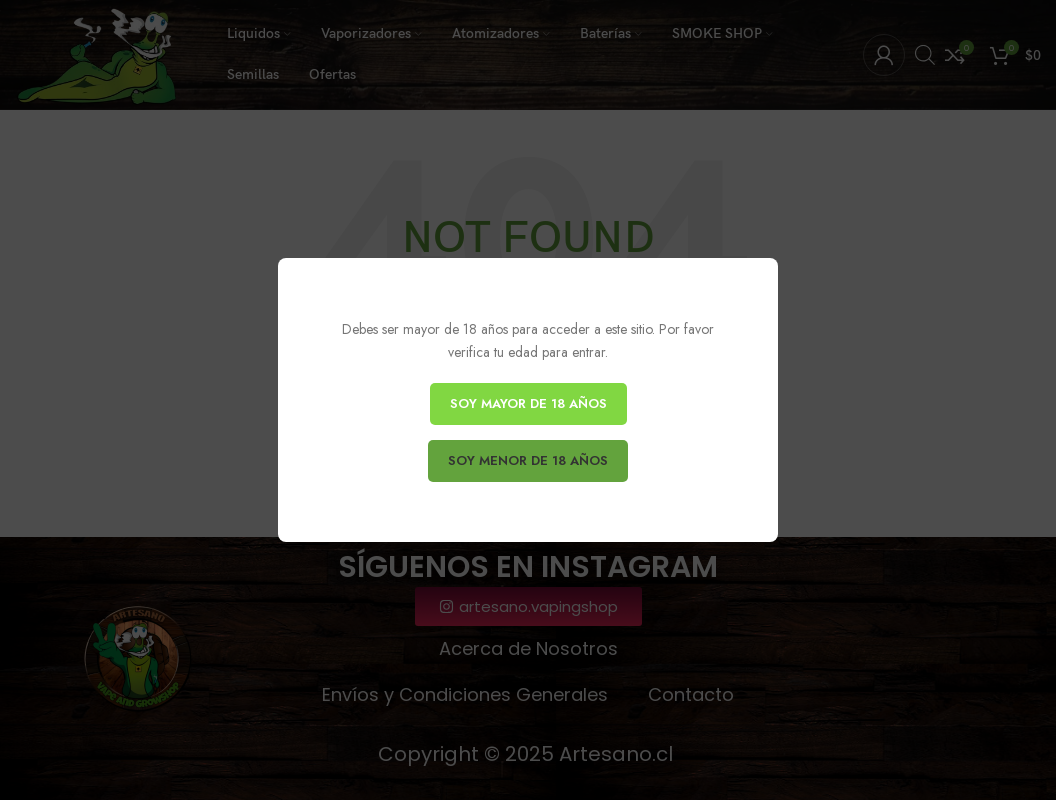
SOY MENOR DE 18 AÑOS (528, 460)
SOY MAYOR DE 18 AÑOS (528, 403)
